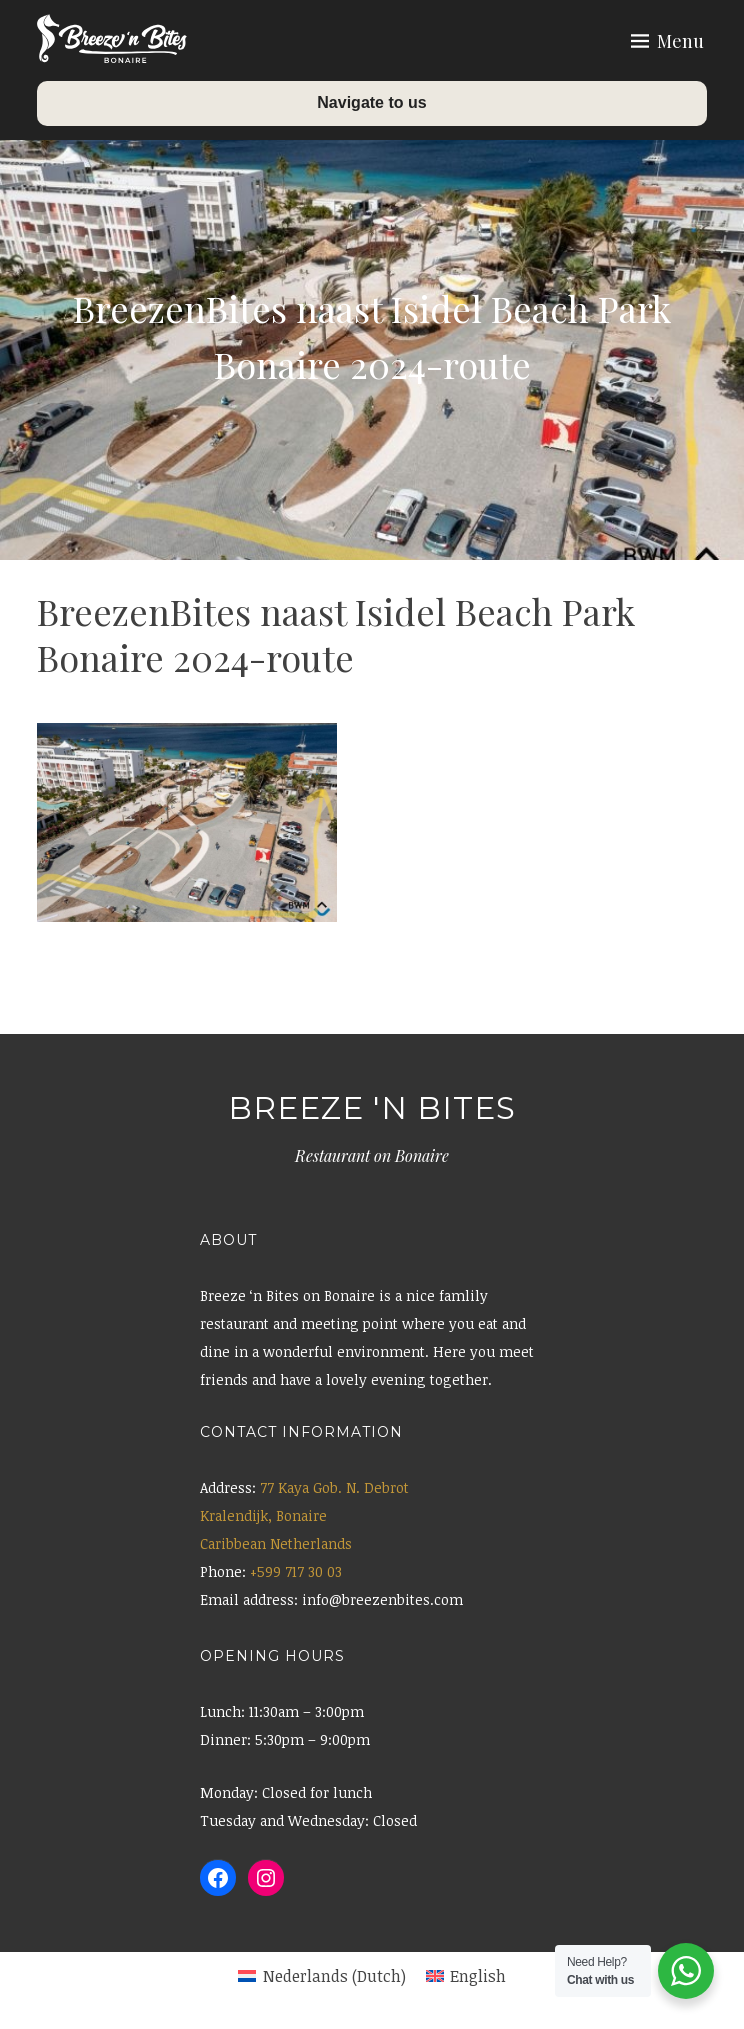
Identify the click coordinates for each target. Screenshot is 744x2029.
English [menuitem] (478, 1976)
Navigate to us (371, 102)
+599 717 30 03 (296, 1571)
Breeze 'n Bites (372, 1108)
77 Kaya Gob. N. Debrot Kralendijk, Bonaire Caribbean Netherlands (304, 1515)
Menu (680, 41)
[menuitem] (321, 1976)
